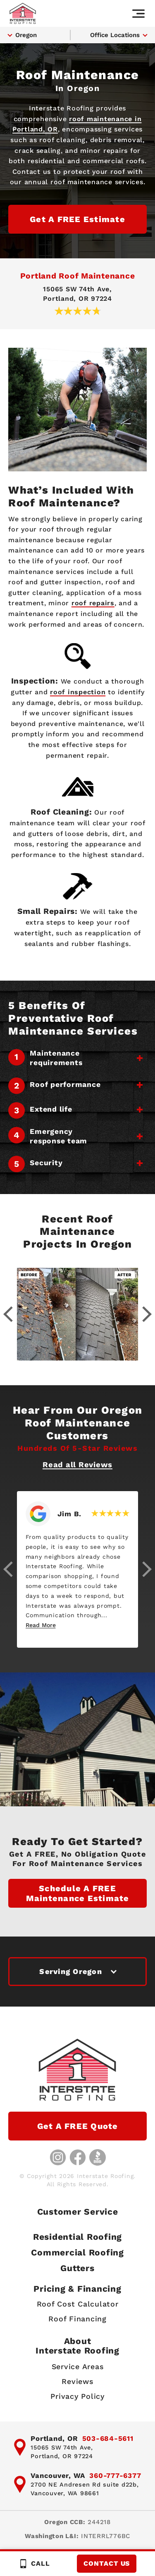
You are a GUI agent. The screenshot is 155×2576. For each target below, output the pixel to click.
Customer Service (77, 2211)
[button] (8, 1569)
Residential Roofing (77, 2236)
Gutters (77, 2268)
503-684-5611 (108, 2438)
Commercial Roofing (77, 2252)
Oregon (26, 35)
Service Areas (78, 2366)
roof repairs (93, 603)
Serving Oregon (70, 1971)
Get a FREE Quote (77, 2126)
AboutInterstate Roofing (77, 2345)
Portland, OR (54, 2438)
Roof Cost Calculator (78, 2304)
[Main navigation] (138, 13)
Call (34, 2563)
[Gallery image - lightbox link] (77, 1314)
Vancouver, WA (58, 2475)
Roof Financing (77, 2319)
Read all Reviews (77, 1464)
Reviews (77, 2381)
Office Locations (115, 35)
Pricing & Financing (77, 2289)
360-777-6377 (115, 2475)
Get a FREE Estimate (77, 219)
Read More (41, 1625)
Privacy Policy (77, 2396)
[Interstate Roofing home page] (22, 13)
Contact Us (106, 2563)
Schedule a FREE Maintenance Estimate (77, 1893)
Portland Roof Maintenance (77, 276)
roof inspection (77, 692)
